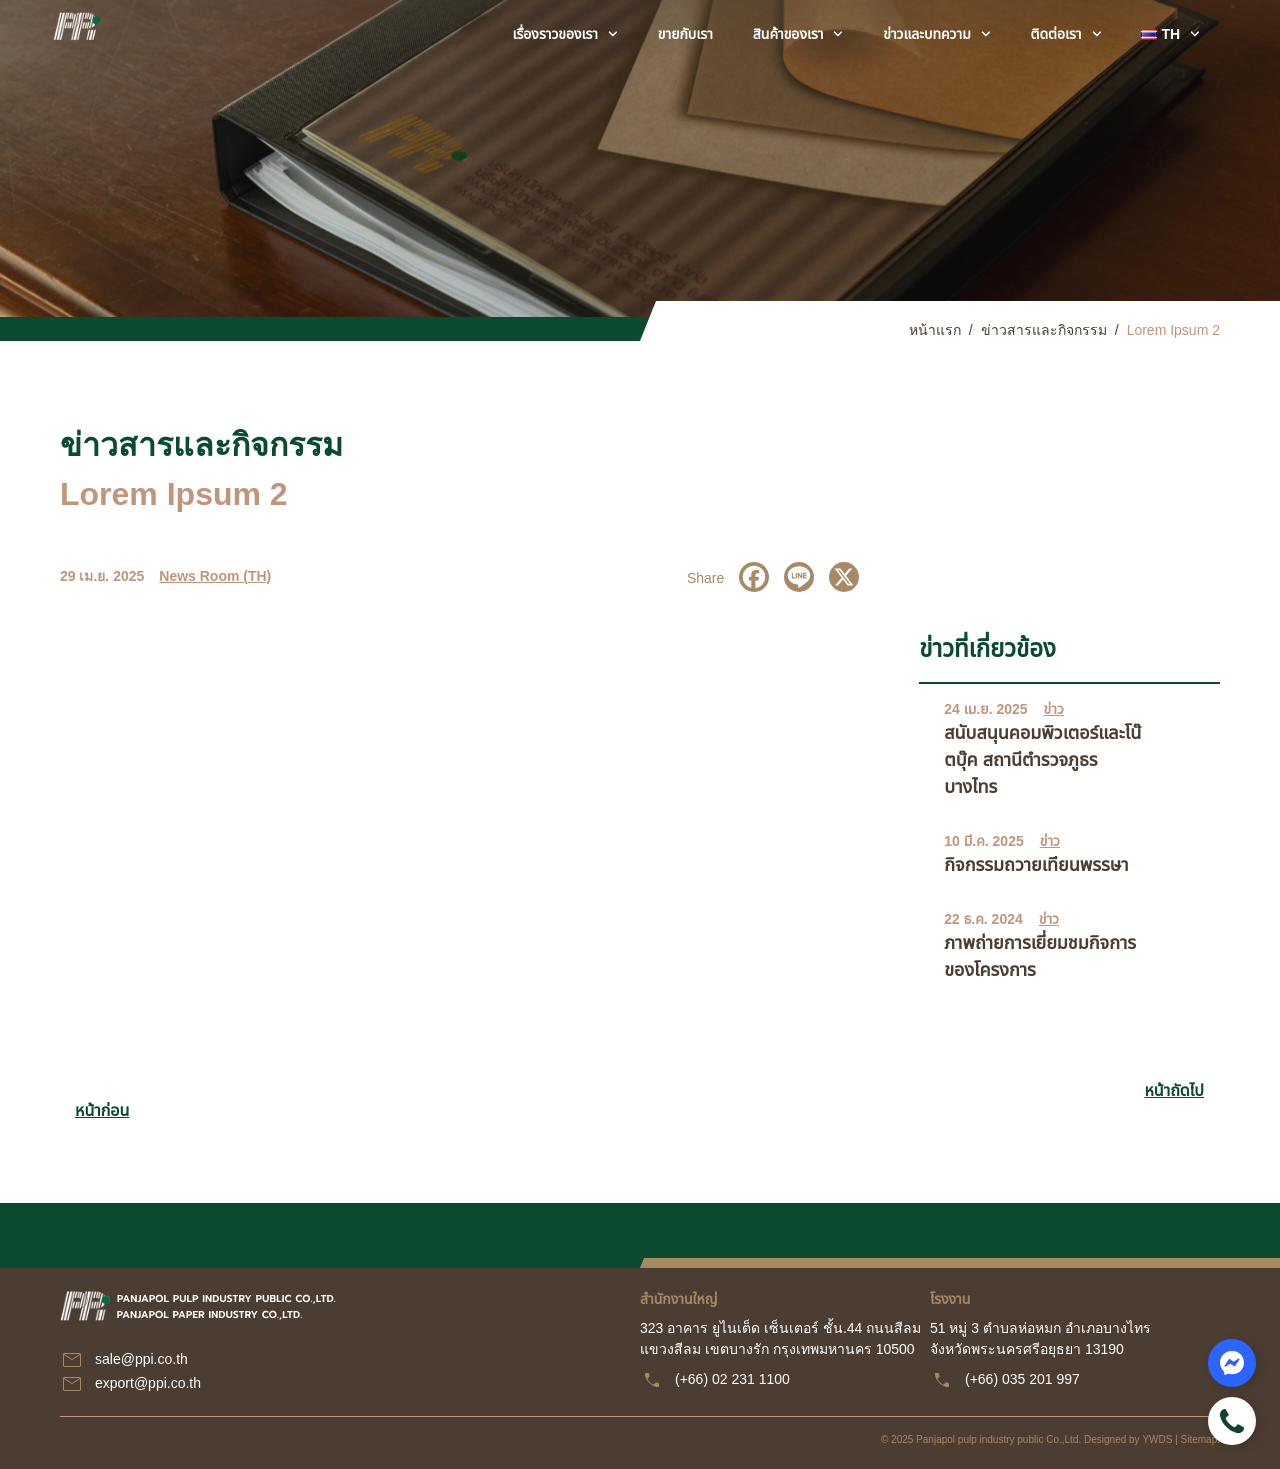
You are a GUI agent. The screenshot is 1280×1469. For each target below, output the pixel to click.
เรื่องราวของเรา (565, 34)
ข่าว (1054, 709)
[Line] (799, 577)
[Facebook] (754, 577)
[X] (844, 577)
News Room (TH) (215, 576)
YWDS (1157, 1439)
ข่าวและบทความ (936, 34)
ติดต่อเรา (1066, 34)
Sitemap (1199, 1439)
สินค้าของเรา (798, 34)
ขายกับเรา (685, 34)
